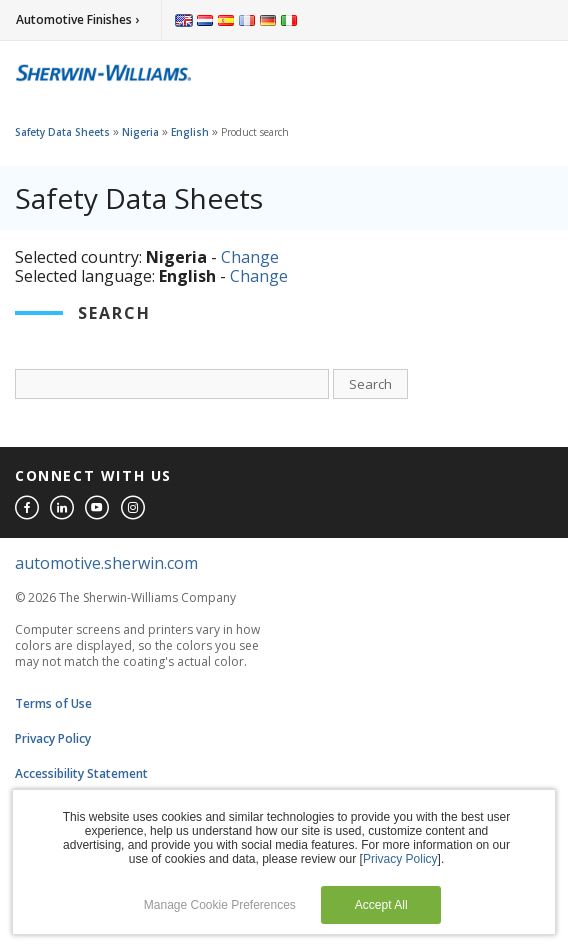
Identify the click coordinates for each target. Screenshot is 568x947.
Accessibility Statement (81, 773)
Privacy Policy (53, 738)
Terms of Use (53, 703)
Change (250, 257)
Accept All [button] (381, 905)
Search (370, 384)
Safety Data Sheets (62, 132)
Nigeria (140, 132)
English (190, 132)
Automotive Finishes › (77, 19)
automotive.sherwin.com (106, 563)
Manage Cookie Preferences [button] (220, 905)
